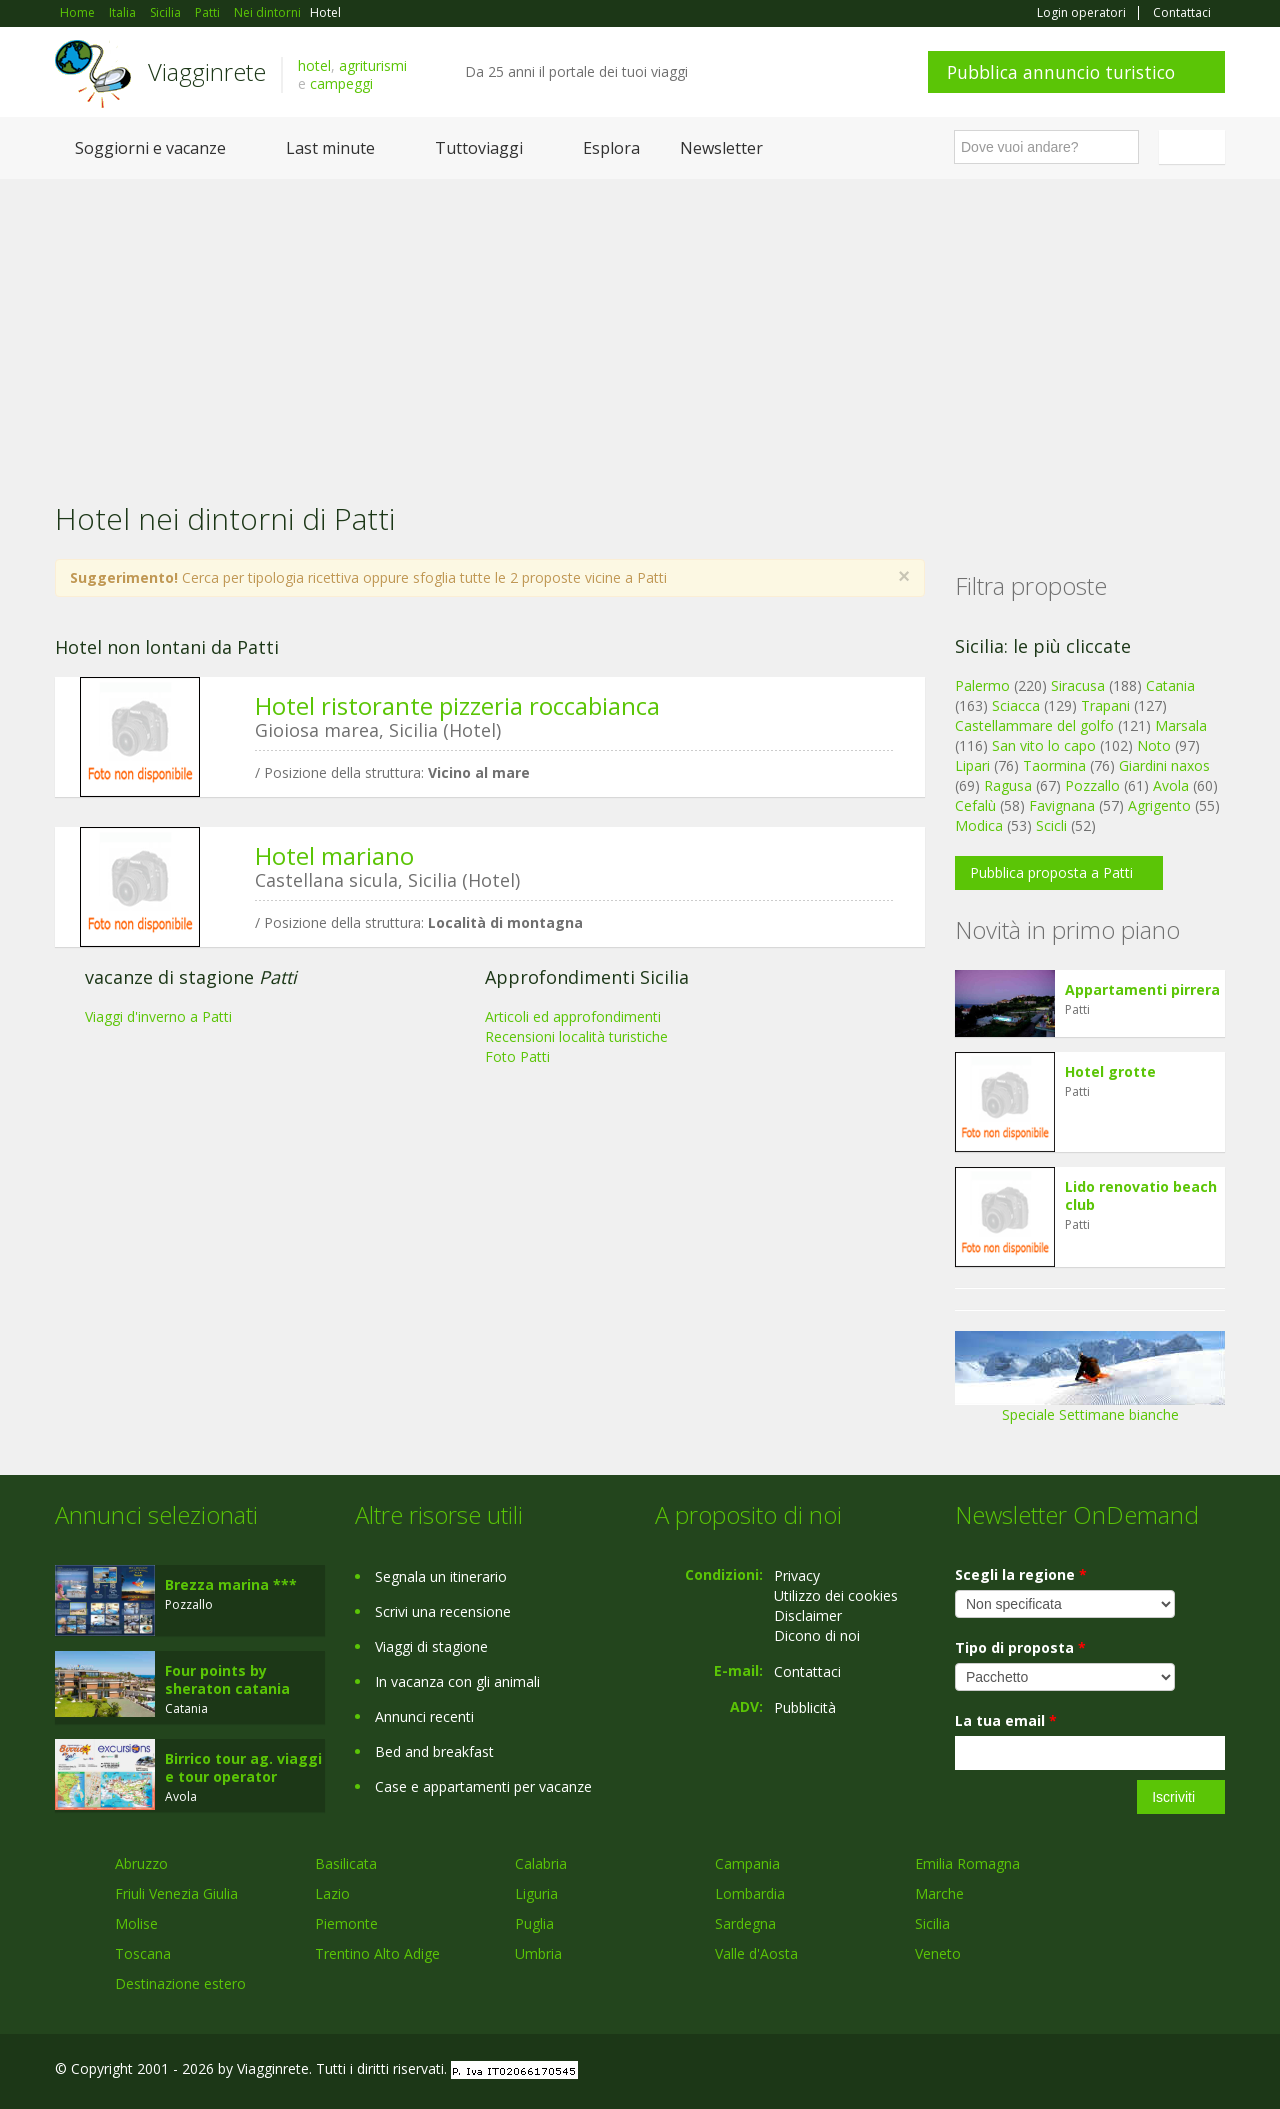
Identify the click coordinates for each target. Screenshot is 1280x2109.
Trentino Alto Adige (377, 1953)
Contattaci (1182, 13)
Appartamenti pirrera (1142, 989)
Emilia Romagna (967, 1863)
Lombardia (750, 1893)
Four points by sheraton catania (227, 1679)
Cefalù (975, 805)
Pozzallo (1092, 785)
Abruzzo (141, 1863)
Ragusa (1008, 785)
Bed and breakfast (434, 1751)
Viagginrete (207, 71)
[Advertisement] (640, 329)
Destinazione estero (180, 1983)
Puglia (534, 1923)
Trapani (1105, 705)
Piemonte (346, 1923)
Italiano (1195, 147)
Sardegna (745, 1923)
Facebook (1074, 2071)
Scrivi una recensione (443, 1611)
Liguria (536, 1893)
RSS (1214, 2071)
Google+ (1117, 2071)
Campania (747, 1863)
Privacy (797, 1575)
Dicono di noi (817, 1635)
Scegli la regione (1021, 1574)
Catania (1170, 685)
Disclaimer (808, 1615)
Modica (979, 825)
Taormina (1054, 765)
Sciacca (1016, 705)
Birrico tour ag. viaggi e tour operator (243, 1767)
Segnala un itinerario (441, 1576)
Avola (1171, 785)
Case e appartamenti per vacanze (483, 1786)
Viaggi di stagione (431, 1646)
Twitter (1167, 2071)
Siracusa (1078, 685)
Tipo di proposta (1020, 1647)
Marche (939, 1893)
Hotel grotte (1110, 1071)
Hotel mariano (334, 855)
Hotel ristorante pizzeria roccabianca (457, 705)
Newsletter (721, 148)
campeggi (341, 83)
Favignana (1062, 805)
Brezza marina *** (231, 1584)
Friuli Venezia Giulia (176, 1893)
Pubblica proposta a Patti (1051, 872)
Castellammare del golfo (1034, 725)
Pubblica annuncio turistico (1061, 72)
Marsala (1181, 725)
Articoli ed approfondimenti (573, 1016)
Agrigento (1159, 805)
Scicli (1051, 825)
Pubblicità (805, 1707)
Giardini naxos (1164, 765)
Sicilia (932, 1923)
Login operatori (1081, 13)
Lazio (332, 1893)
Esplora (611, 148)
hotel (314, 65)
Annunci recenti (424, 1716)
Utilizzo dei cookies (836, 1595)
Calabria (541, 1863)
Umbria (538, 1953)
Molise (136, 1923)
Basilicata (346, 1863)
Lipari (972, 765)
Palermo (982, 685)
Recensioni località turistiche (576, 1036)
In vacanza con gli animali (457, 1681)
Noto (1154, 745)
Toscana (143, 1953)
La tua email (1006, 1720)
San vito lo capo (1044, 745)
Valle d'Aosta (756, 1953)
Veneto (938, 1953)
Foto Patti (517, 1056)
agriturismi (373, 65)
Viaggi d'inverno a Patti (158, 1016)
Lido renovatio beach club (1141, 1195)
